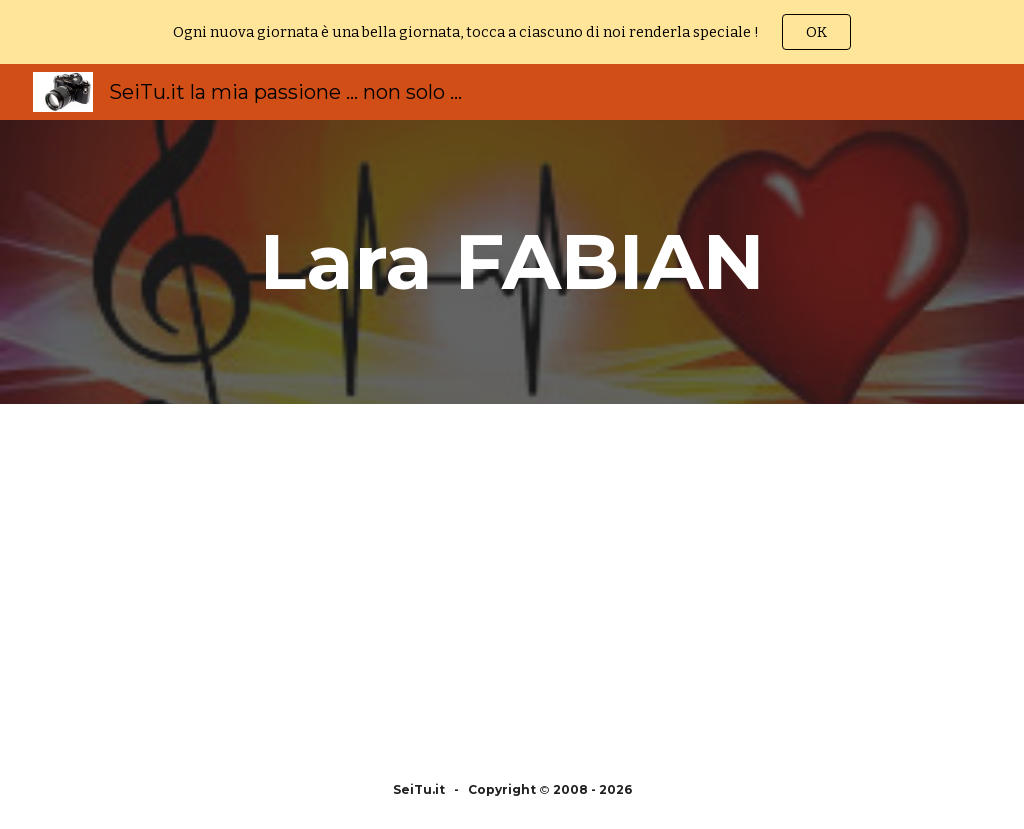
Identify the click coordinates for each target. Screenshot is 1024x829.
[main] (512, 262)
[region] (512, 32)
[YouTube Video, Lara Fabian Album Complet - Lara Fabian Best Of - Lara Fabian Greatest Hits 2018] (744, 577)
